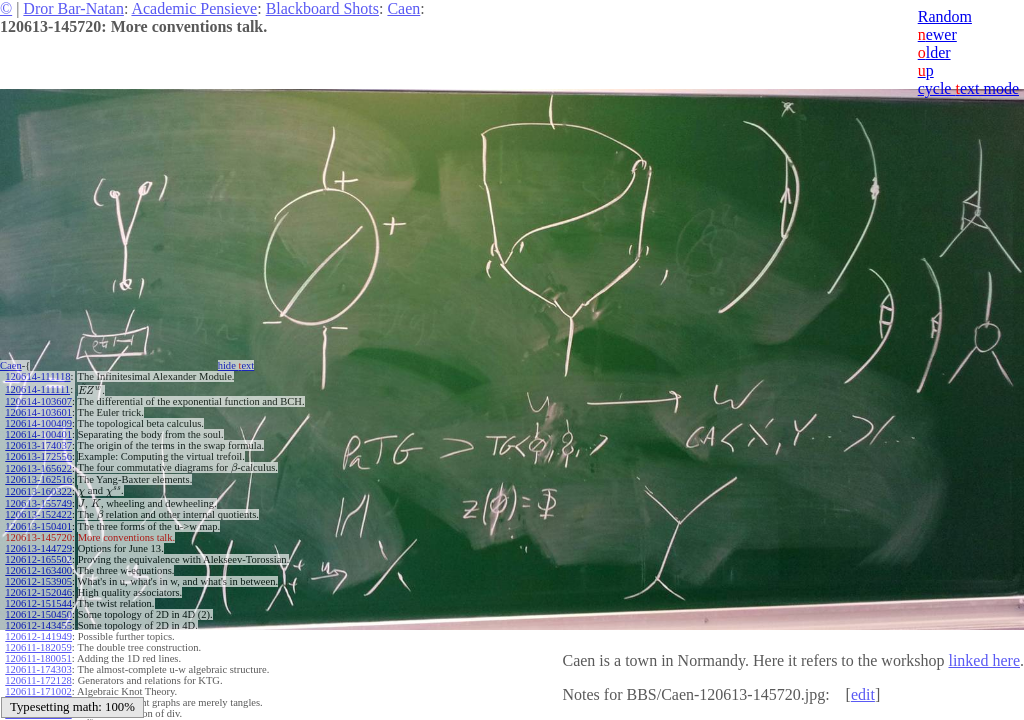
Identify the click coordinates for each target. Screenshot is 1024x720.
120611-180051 (38, 658)
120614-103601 (38, 412)
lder (934, 52)
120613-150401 (38, 526)
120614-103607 (38, 401)
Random (945, 16)
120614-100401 (38, 434)
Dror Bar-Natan (73, 8)
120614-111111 (37, 389)
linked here (984, 660)
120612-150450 (38, 614)
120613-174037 (38, 445)
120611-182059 (38, 647)
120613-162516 (38, 479)
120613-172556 (38, 456)
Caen (403, 8)
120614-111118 (37, 376)
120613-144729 (38, 548)
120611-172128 (38, 680)
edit (863, 694)
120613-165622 (38, 468)
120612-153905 (38, 581)
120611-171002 (38, 691)
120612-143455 (38, 625)
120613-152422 (38, 514)
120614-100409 (38, 423)
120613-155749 (38, 503)
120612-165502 (38, 559)
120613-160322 (38, 491)
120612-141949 (38, 636)
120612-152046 (38, 592)
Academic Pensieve (194, 8)
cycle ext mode (968, 88)
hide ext (236, 365)
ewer (937, 34)
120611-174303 (38, 669)
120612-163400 (38, 570)
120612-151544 (38, 603)
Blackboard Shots (322, 8)
